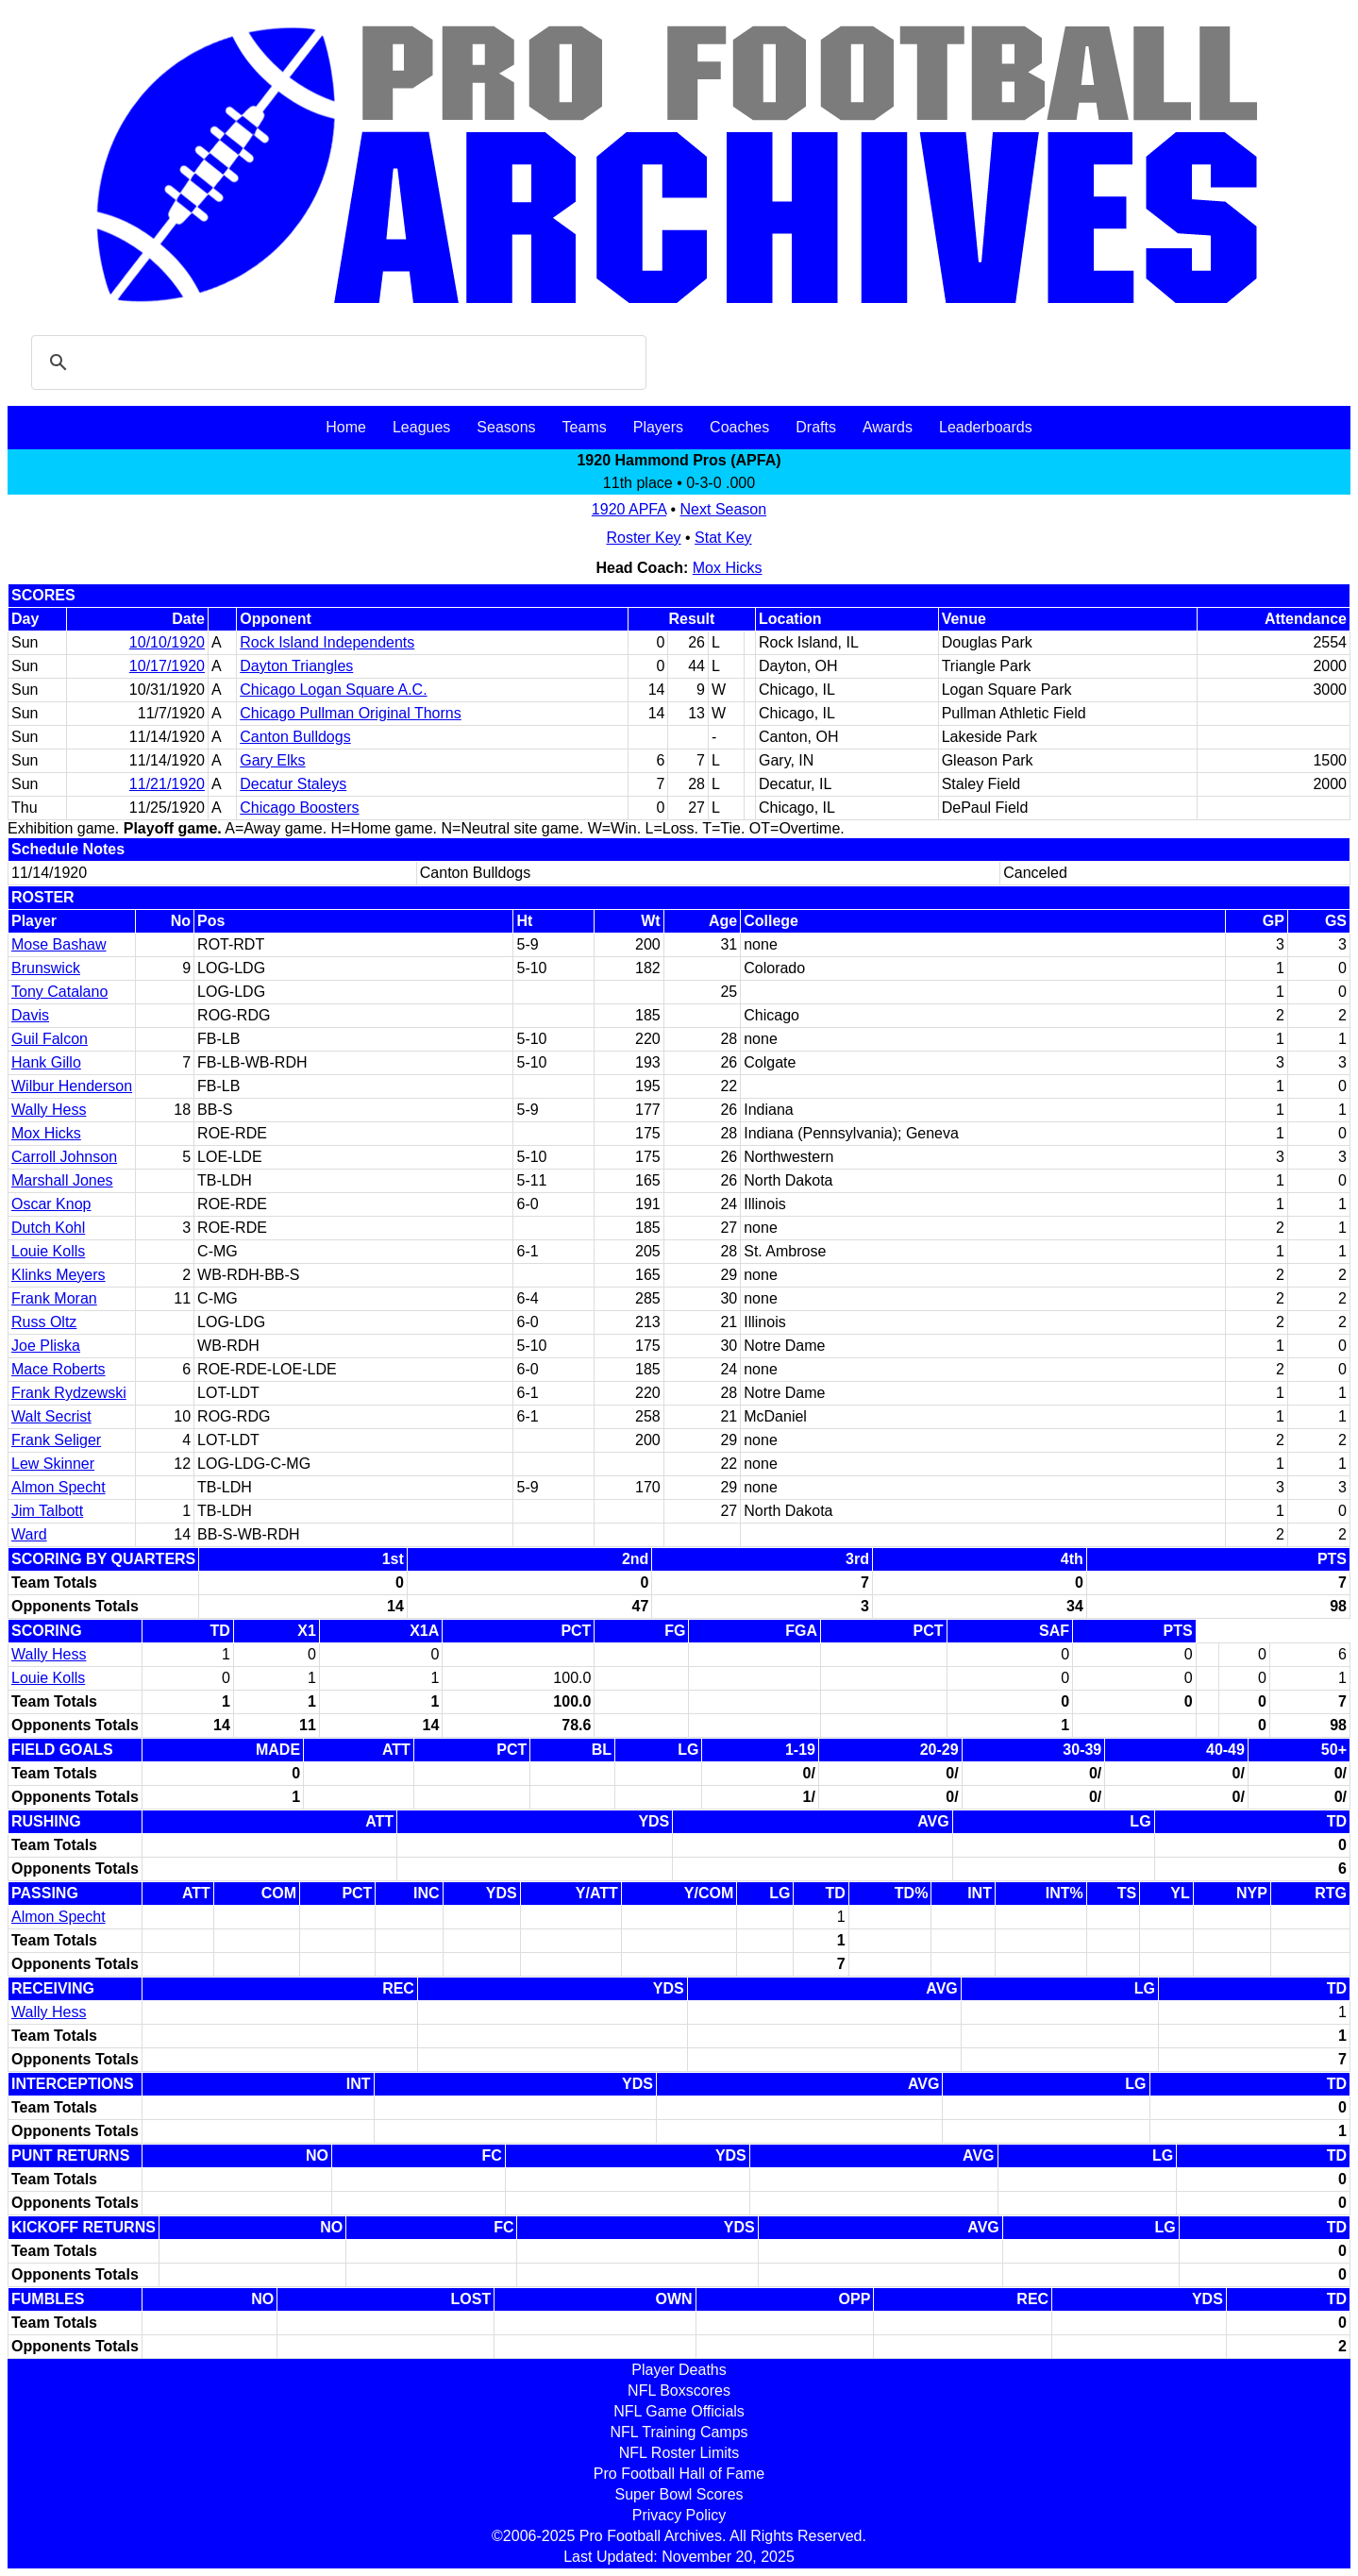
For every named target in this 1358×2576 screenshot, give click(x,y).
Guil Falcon (49, 1039)
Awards (888, 427)
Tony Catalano (59, 992)
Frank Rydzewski (68, 1393)
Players (658, 427)
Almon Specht (58, 1487)
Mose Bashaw (59, 944)
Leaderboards (985, 427)
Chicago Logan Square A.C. (333, 690)
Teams (584, 427)
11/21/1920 (167, 784)
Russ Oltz (43, 1322)
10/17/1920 (167, 666)
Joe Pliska (45, 1346)
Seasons (506, 427)
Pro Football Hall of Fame (679, 2474)
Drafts (816, 427)
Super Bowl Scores (678, 2494)
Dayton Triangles (296, 666)
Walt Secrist (51, 1416)
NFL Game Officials (679, 2411)
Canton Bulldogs (295, 737)
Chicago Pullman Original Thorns (350, 713)
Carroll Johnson (64, 1157)
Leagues (421, 427)
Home (346, 427)
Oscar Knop (51, 1204)
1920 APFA (629, 509)
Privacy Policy (679, 2515)
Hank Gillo (46, 1062)
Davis (30, 1015)
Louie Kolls (48, 1251)
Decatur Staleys (293, 784)
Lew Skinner (52, 1464)
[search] (336, 362)
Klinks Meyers (58, 1275)
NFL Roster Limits (679, 2453)
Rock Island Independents (327, 642)
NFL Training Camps (678, 2432)
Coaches (739, 427)
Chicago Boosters (299, 808)
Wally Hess (48, 1110)
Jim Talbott (47, 1511)
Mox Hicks (728, 568)
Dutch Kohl (48, 1228)
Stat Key (723, 538)
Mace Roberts (58, 1369)
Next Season (723, 509)
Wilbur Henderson (71, 1086)
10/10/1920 (167, 642)
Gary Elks (272, 760)
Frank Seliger (56, 1440)
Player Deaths (679, 2370)
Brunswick (45, 968)
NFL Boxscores (679, 2390)
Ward (29, 1534)
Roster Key (643, 538)
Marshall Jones (62, 1180)
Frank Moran (54, 1298)
